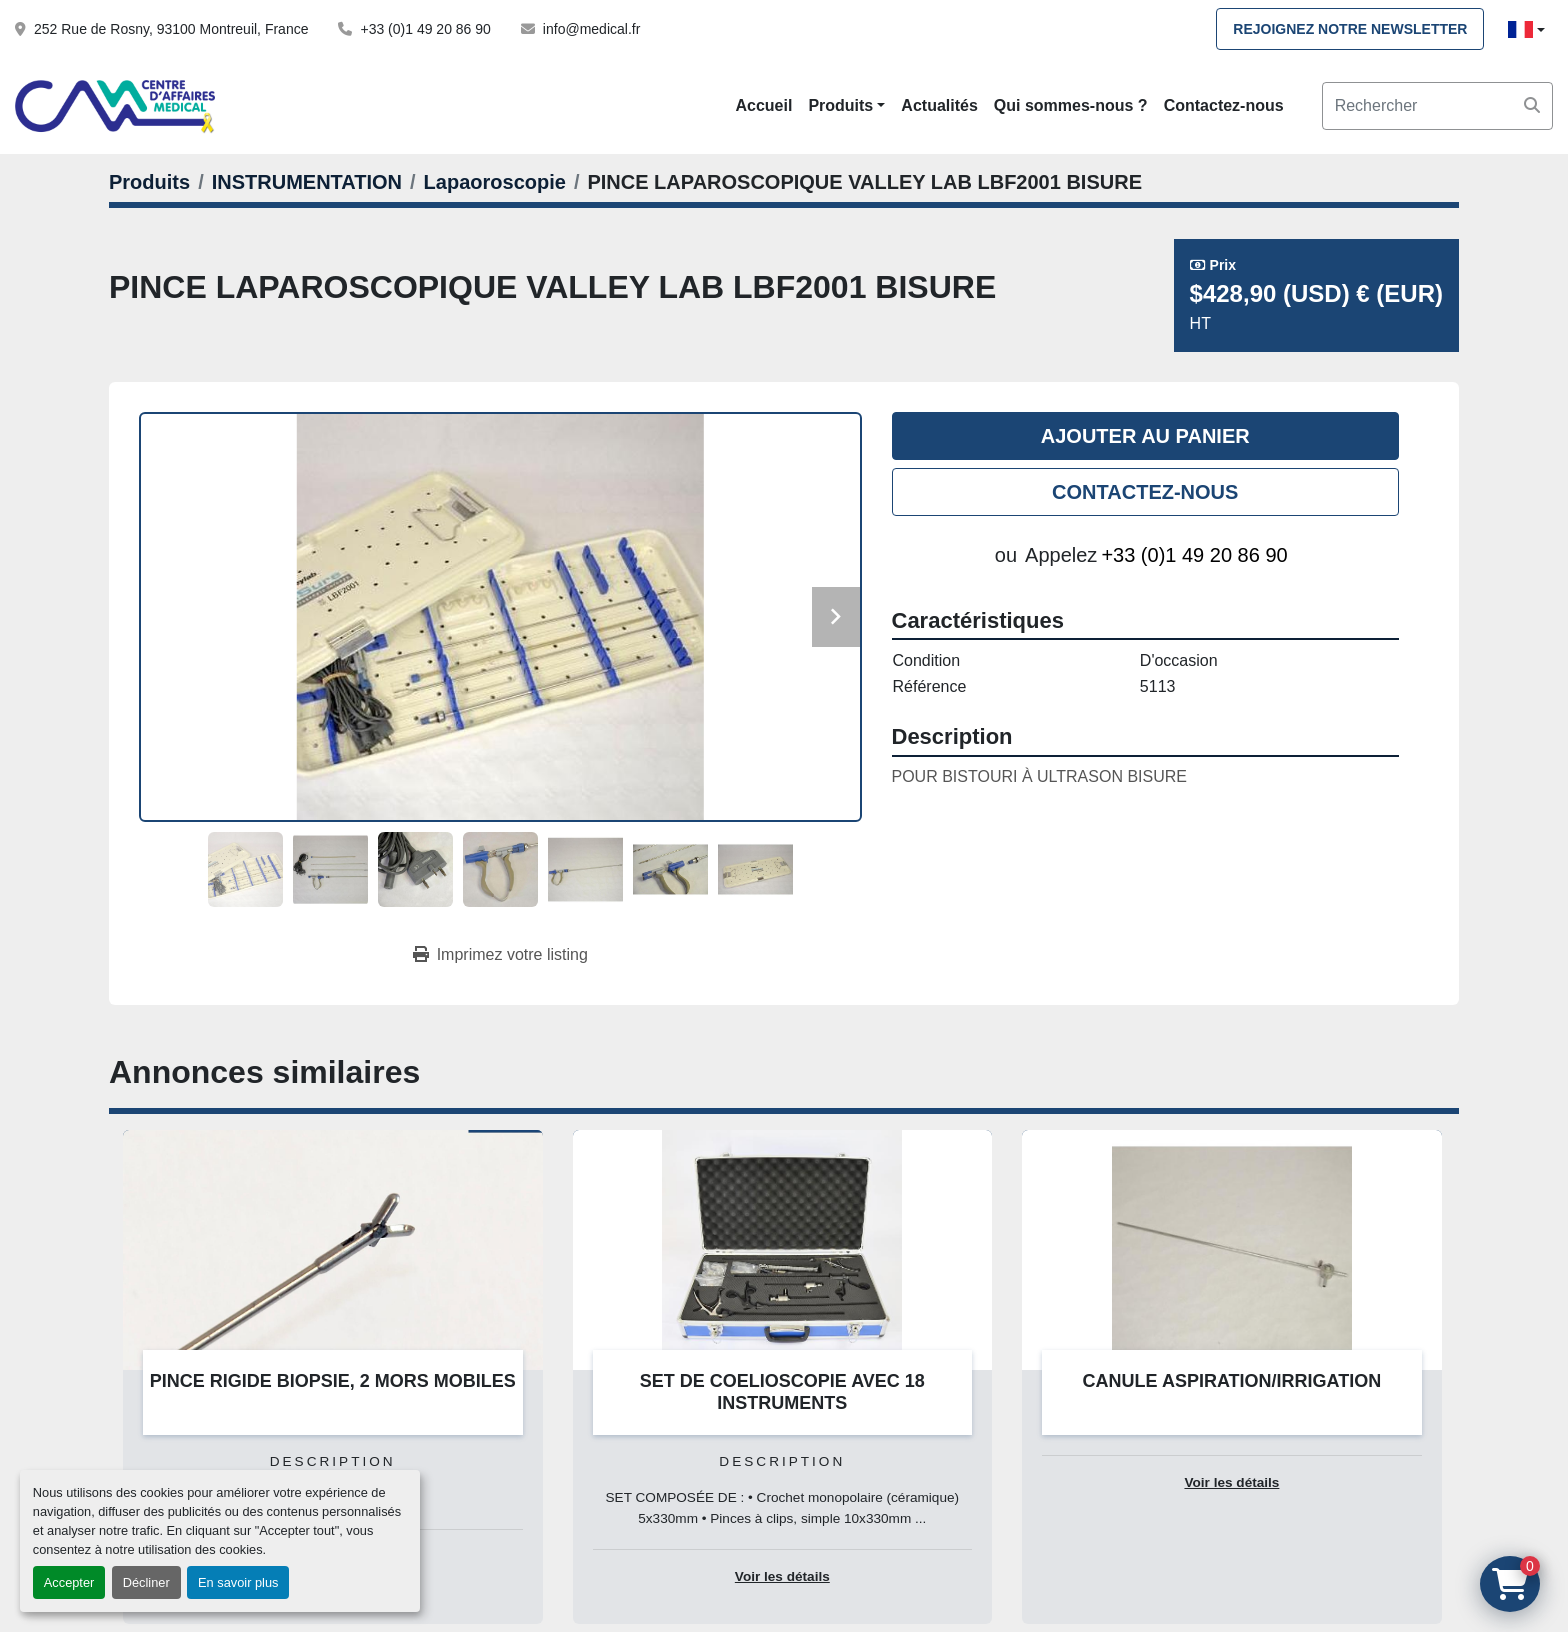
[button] (846, 106)
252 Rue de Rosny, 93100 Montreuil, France (171, 29)
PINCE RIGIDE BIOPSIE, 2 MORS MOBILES (333, 1381)
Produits (840, 105)
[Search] (1437, 106)
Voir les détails (782, 1576)
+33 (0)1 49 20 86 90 (425, 29)
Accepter (69, 1582)
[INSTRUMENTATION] (307, 182)
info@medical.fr (591, 29)
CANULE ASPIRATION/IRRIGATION (1232, 1381)
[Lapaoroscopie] (495, 182)
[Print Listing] (500, 955)
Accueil (763, 105)
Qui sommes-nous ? (1071, 105)
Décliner (146, 1582)
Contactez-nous (1224, 105)
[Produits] (149, 182)
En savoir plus (238, 1582)
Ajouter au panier (1145, 436)
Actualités (939, 105)
